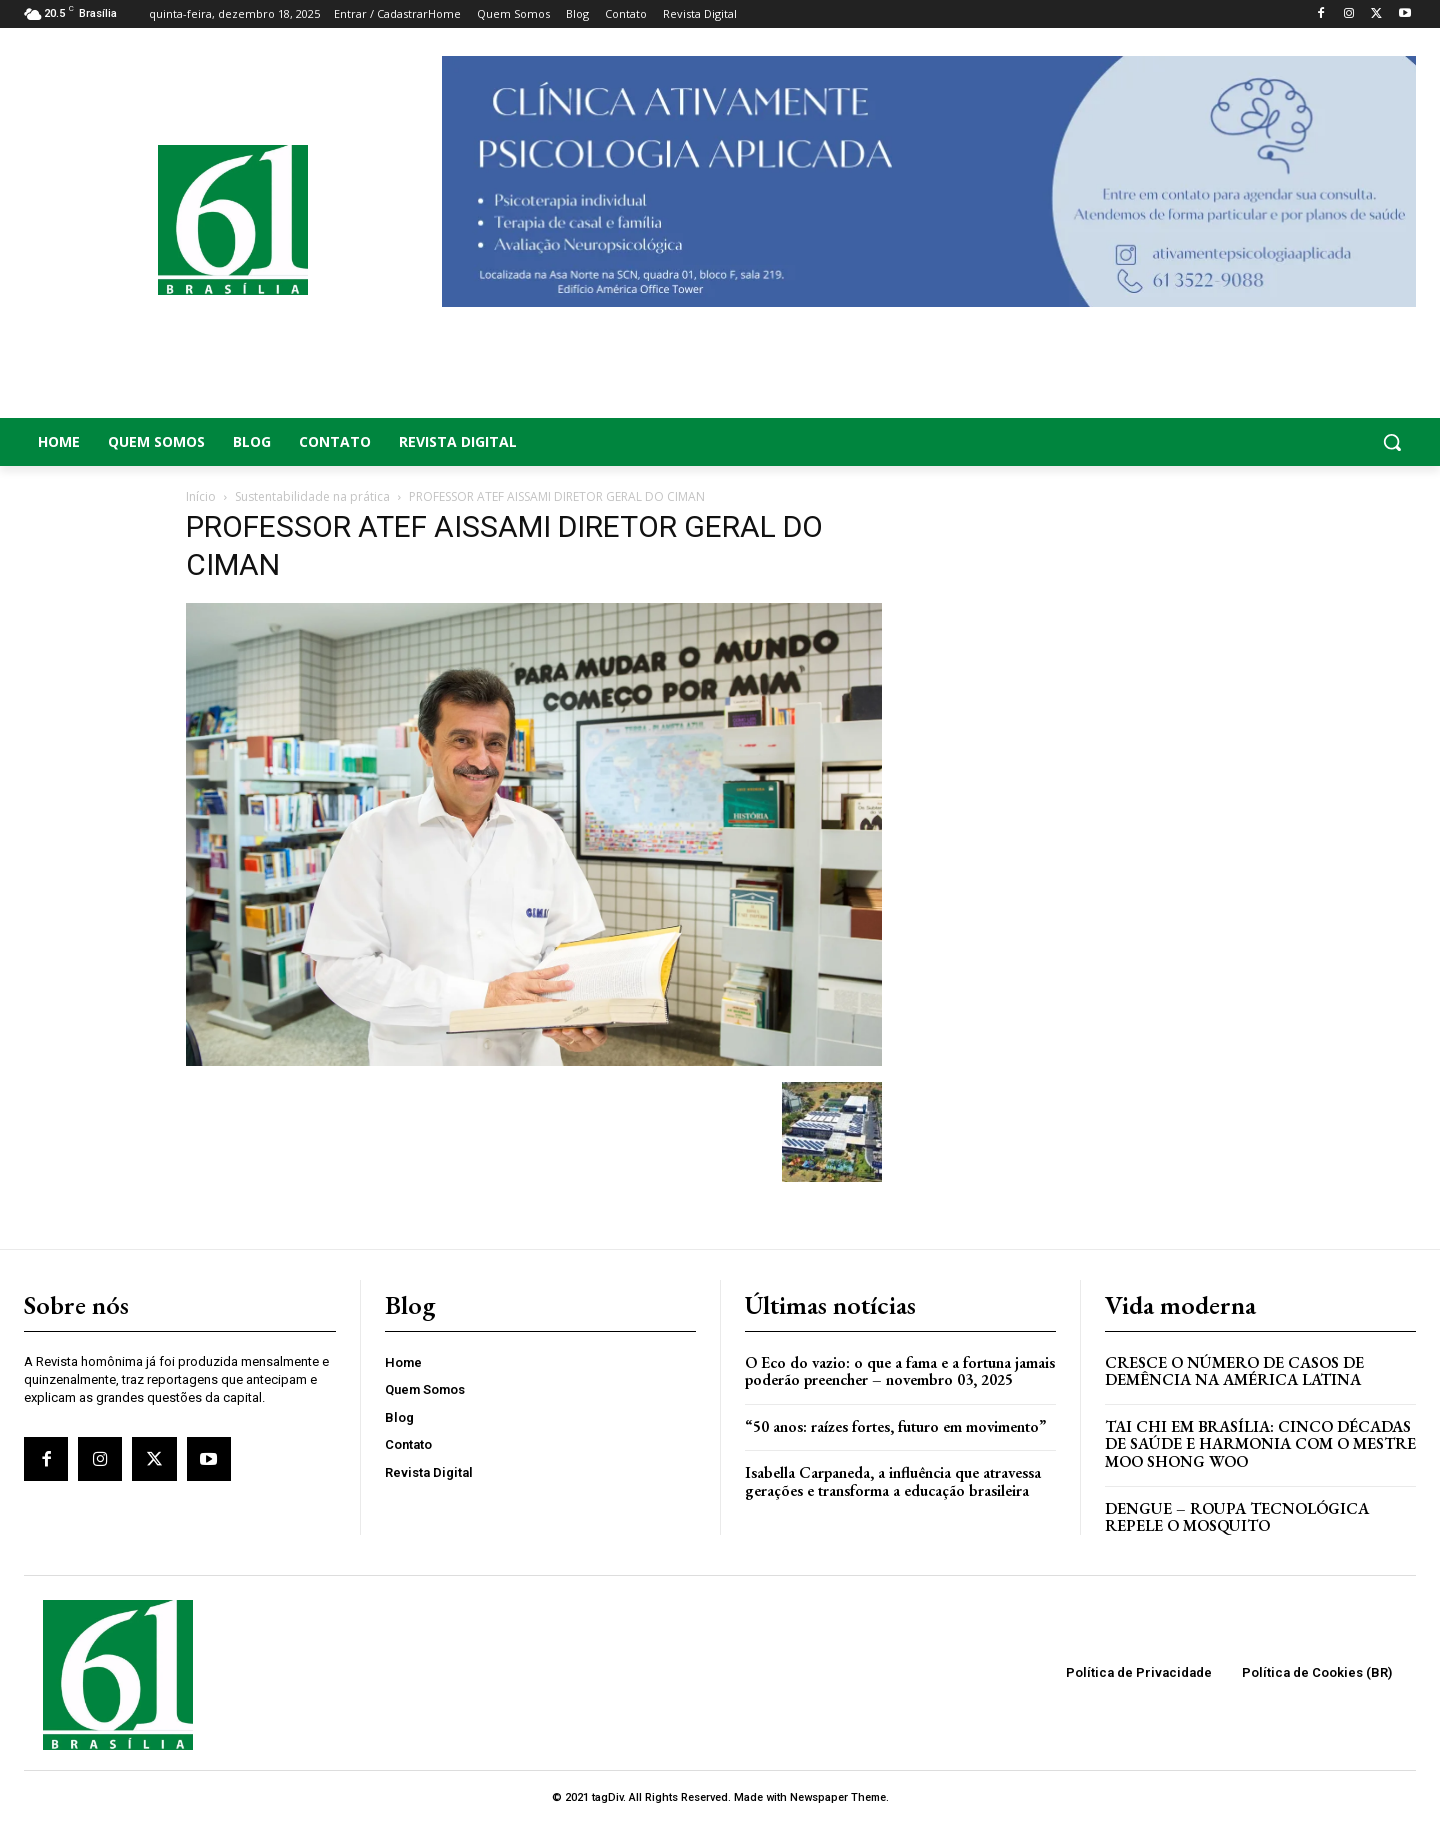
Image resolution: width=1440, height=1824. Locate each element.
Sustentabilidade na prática (312, 496)
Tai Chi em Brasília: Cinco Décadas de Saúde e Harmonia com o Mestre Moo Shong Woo (1260, 1444)
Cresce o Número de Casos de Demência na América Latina (1234, 1371)
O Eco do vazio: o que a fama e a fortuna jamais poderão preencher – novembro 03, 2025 (900, 1371)
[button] (1260, 442)
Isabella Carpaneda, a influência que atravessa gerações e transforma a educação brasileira (893, 1481)
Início (201, 496)
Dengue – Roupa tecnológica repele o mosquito (1237, 1517)
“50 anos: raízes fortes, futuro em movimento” (895, 1426)
